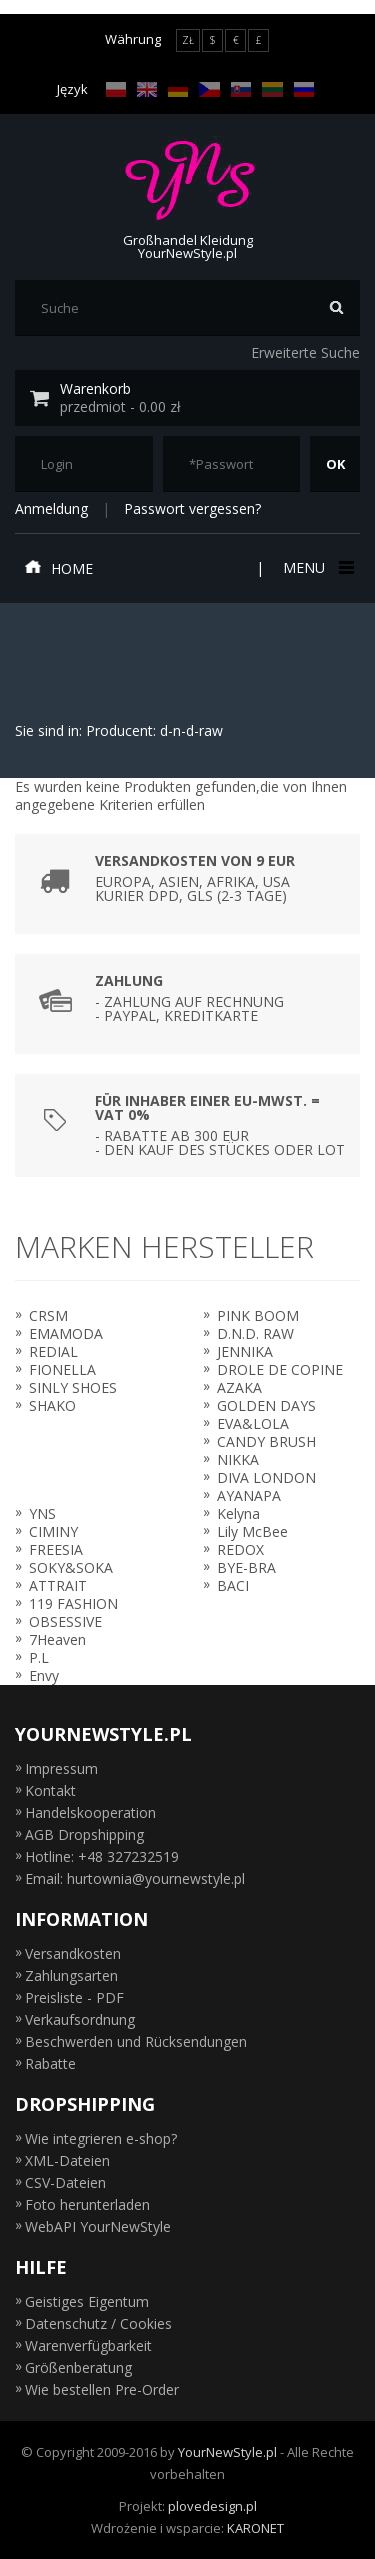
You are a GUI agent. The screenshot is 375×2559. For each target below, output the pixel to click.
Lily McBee (252, 1531)
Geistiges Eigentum (87, 2301)
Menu (316, 567)
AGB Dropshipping (84, 1834)
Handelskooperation (90, 1812)
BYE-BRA (246, 1567)
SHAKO (52, 1405)
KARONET (255, 2528)
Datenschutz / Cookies (98, 2323)
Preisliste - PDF (74, 1997)
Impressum (61, 1768)
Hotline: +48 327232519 (102, 1856)
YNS (42, 1513)
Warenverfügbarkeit (88, 2345)
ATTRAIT (58, 1585)
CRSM (48, 1315)
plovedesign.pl (212, 2506)
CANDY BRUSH (266, 1441)
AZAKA (239, 1387)
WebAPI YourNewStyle (98, 2226)
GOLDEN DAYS (266, 1405)
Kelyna (238, 1513)
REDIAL (53, 1351)
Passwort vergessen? (192, 508)
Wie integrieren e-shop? (101, 2138)
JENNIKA (245, 1351)
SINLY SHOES (73, 1387)
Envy (44, 1675)
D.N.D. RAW (255, 1333)
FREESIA (56, 1549)
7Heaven (57, 1639)
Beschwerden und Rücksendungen (136, 2041)
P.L (39, 1657)
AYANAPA (249, 1495)
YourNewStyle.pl (227, 2452)
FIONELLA (62, 1369)
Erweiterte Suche (305, 352)
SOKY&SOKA (71, 1567)
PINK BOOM (258, 1315)
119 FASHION (73, 1603)
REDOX (240, 1549)
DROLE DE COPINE (280, 1369)
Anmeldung (51, 508)
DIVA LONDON (266, 1477)
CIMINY (53, 1531)
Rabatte (50, 2063)
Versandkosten (73, 1953)
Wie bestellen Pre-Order (102, 2389)
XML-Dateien (67, 2160)
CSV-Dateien (65, 2182)
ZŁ (188, 40)
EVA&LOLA (253, 1423)
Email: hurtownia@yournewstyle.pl (135, 1878)
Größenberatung (78, 2367)
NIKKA (238, 1459)
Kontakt (50, 1790)
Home (59, 568)
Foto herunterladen (87, 2204)
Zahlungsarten (71, 1975)
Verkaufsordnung (80, 2019)
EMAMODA (66, 1333)
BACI (233, 1585)
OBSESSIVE (65, 1621)
